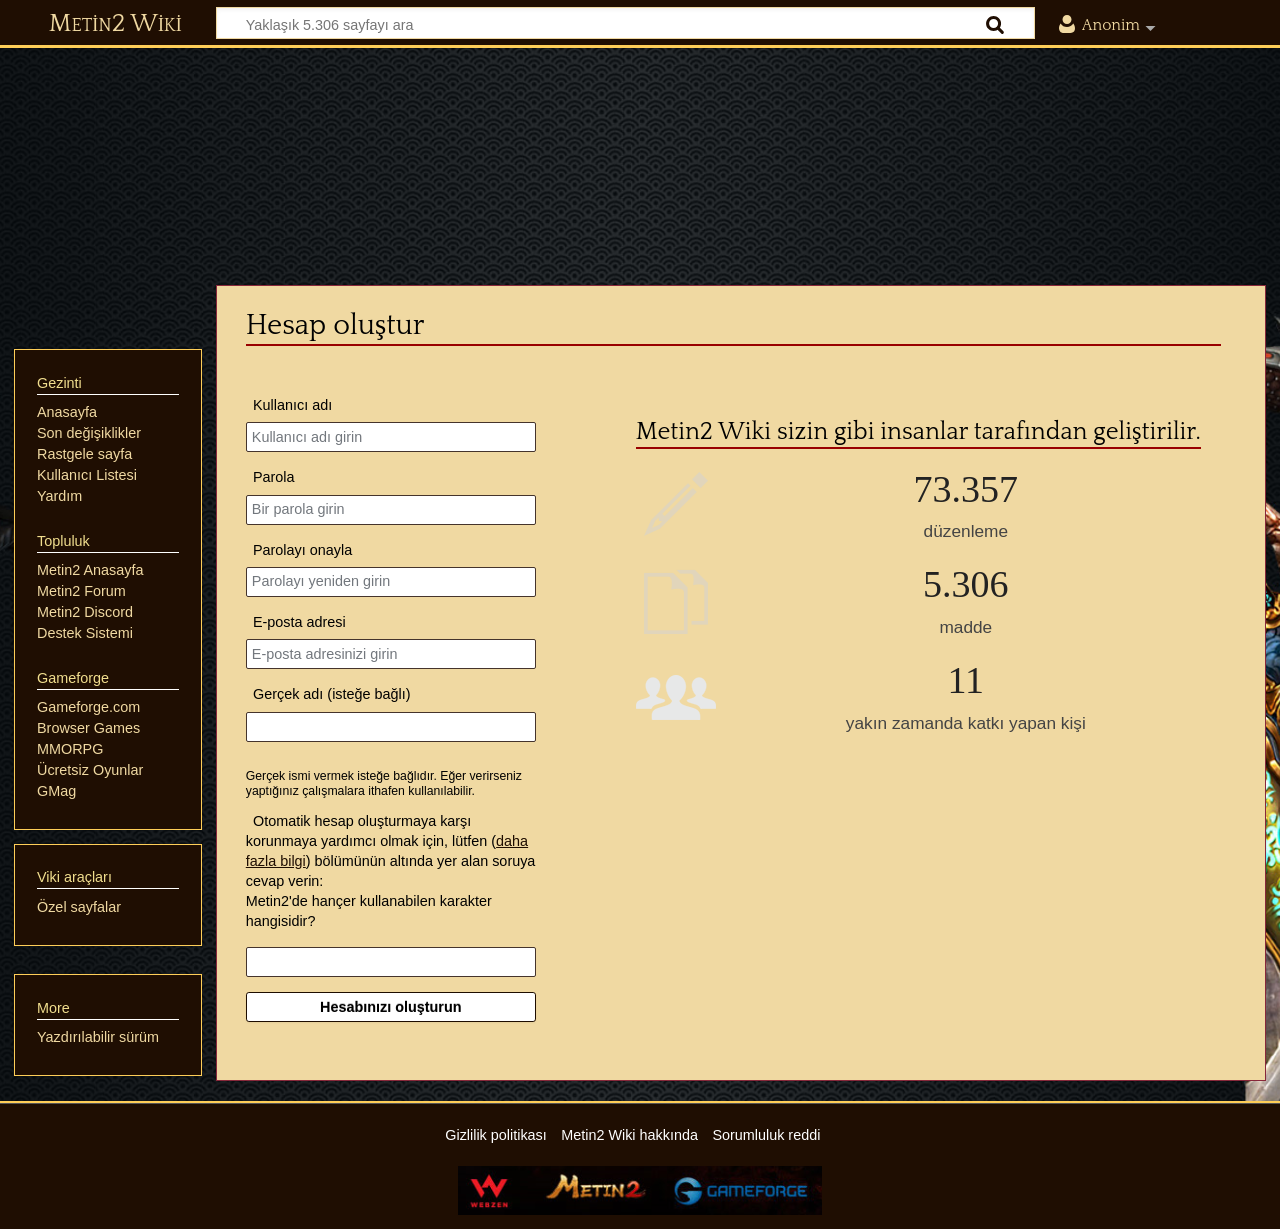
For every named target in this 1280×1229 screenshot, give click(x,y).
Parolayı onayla (302, 550)
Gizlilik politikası (496, 1135)
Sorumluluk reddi (766, 1135)
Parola (274, 477)
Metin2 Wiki (115, 24)
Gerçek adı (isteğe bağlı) (332, 694)
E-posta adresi (299, 622)
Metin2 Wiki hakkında (629, 1135)
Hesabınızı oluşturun (391, 1007)
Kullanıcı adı (292, 405)
